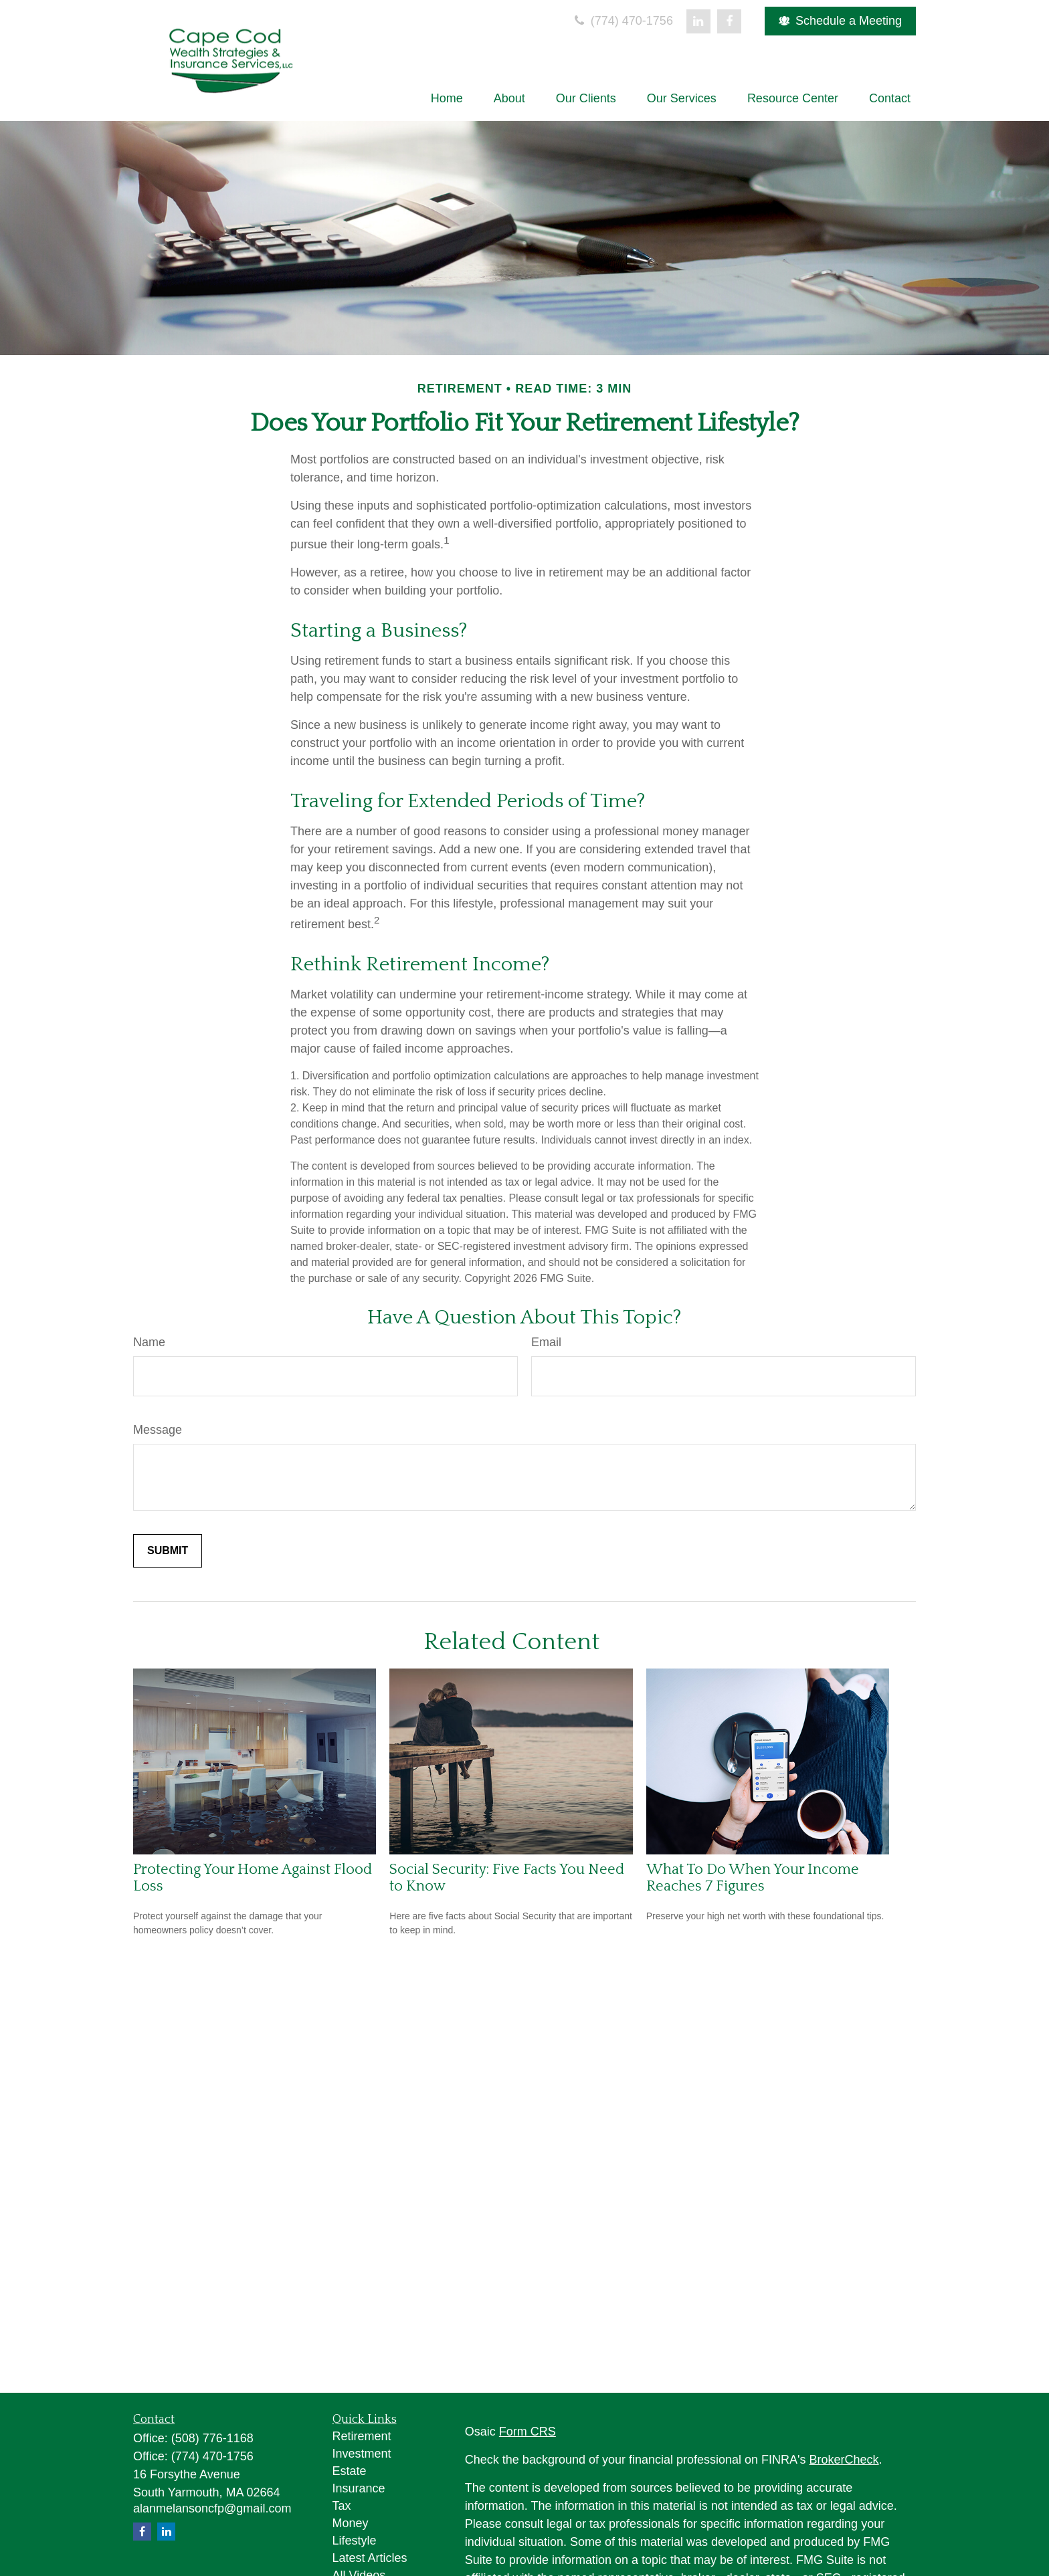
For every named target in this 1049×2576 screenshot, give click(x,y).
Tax (341, 2505)
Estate (349, 2471)
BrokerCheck (844, 2459)
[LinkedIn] (698, 21)
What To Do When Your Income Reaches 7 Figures (752, 1878)
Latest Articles (369, 2558)
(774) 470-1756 (622, 20)
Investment (361, 2453)
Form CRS (527, 2431)
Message (157, 1429)
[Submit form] (167, 1551)
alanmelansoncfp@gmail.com (212, 2508)
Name (149, 1342)
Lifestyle (354, 2540)
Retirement (361, 2436)
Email (546, 1342)
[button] (446, 98)
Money (350, 2523)
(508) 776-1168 (212, 2438)
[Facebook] (729, 21)
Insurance (358, 2488)
